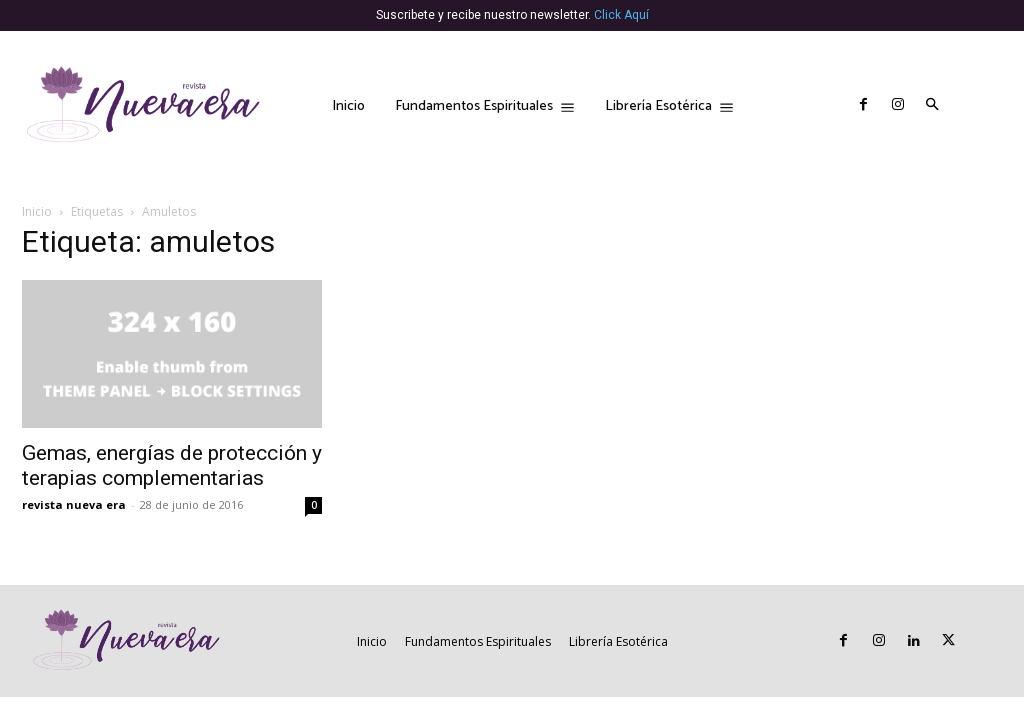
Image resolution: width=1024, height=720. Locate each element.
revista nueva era (74, 504)
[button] (933, 106)
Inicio (37, 211)
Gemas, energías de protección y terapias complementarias (172, 465)
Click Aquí (621, 15)
